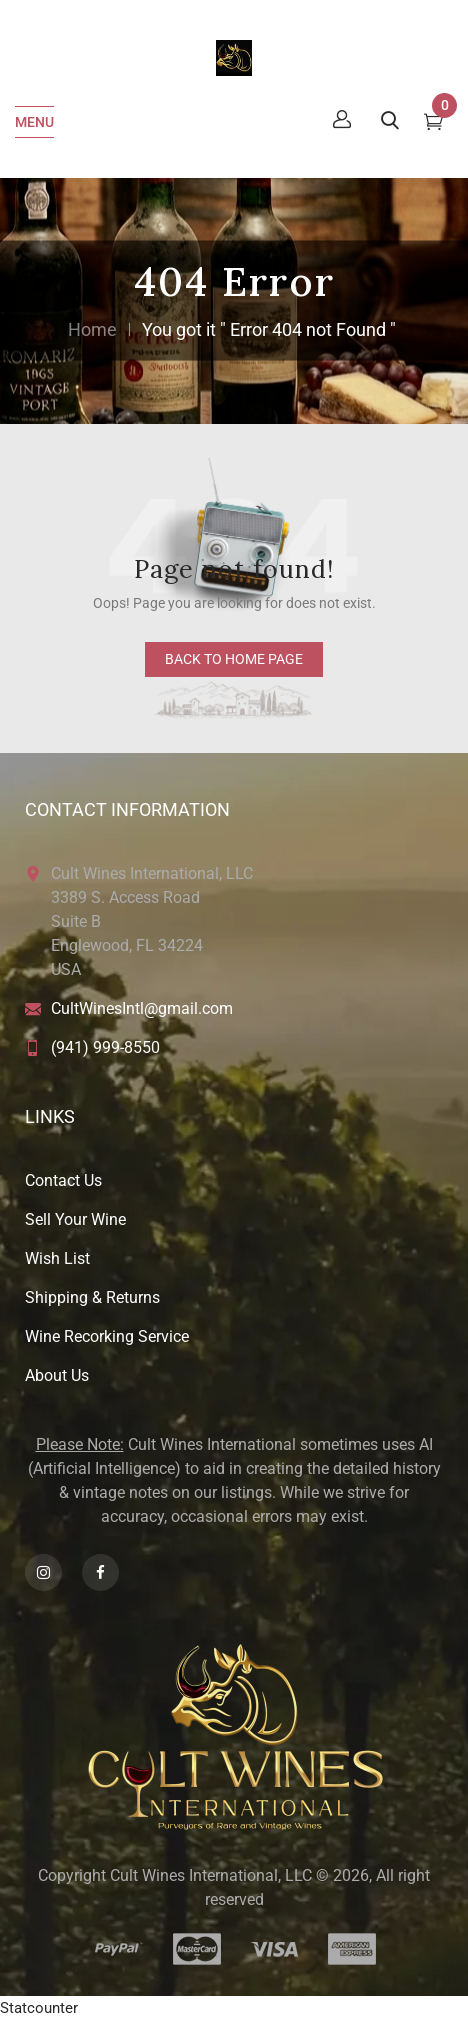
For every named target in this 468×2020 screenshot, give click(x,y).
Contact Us (63, 1180)
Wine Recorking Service (107, 1336)
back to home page (234, 659)
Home (92, 329)
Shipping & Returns (92, 1297)
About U (53, 1375)
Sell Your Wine (75, 1219)
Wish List (57, 1258)
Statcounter (39, 2008)
